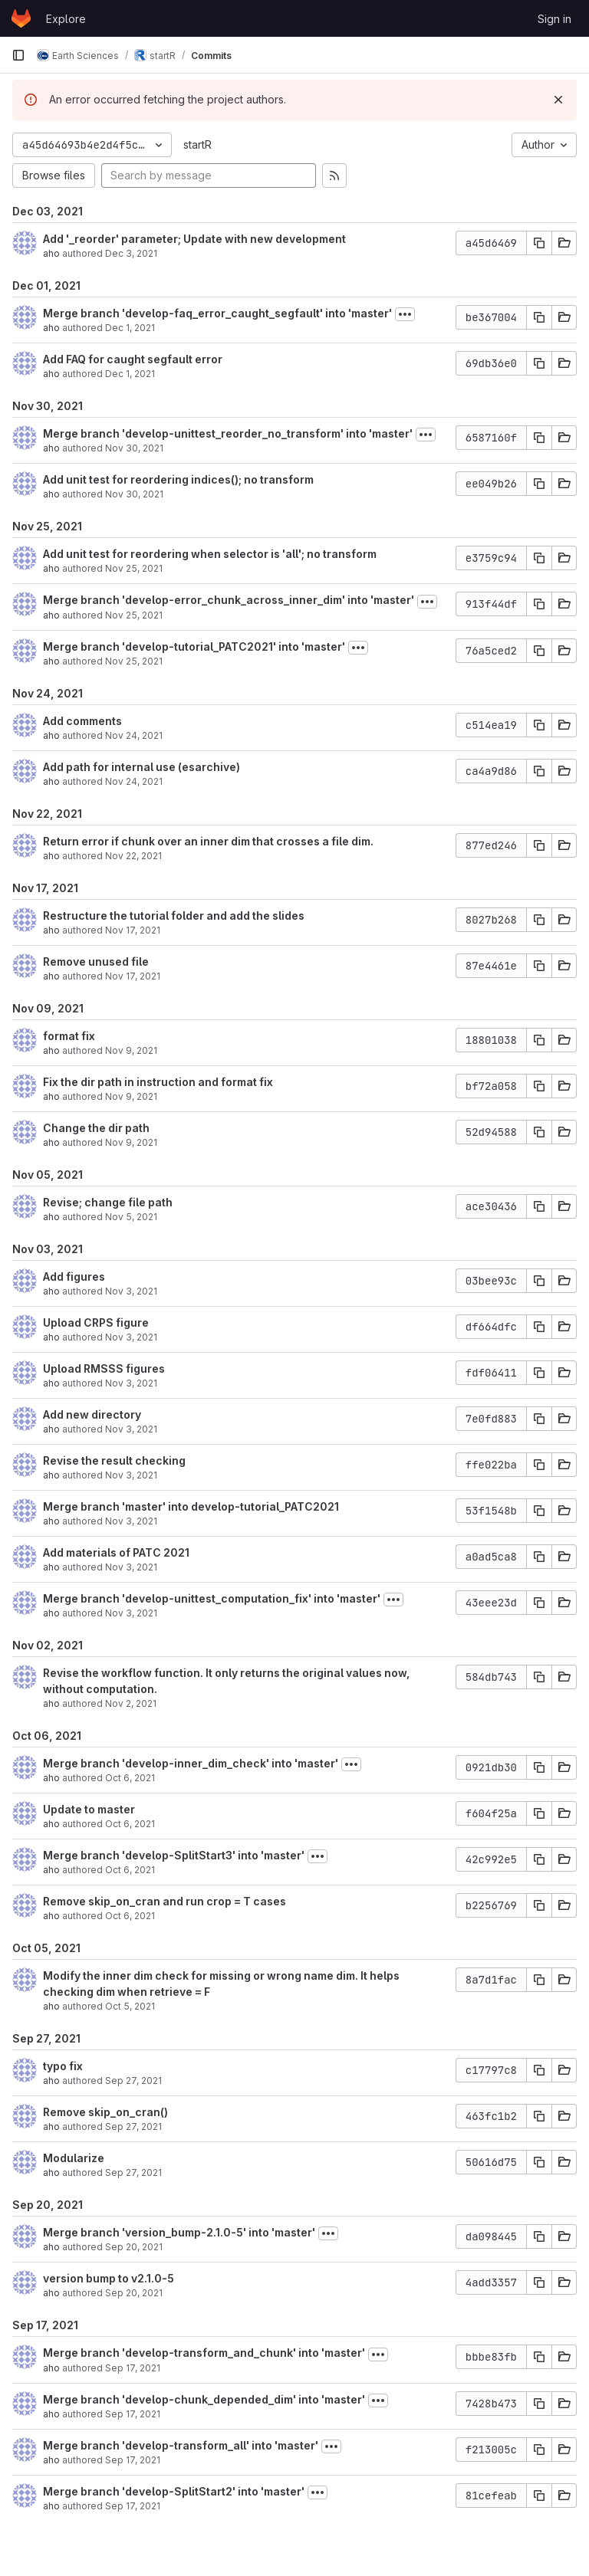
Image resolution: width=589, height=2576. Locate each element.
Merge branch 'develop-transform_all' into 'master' (180, 2445)
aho (51, 253)
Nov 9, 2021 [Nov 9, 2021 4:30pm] (131, 1096)
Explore (66, 18)
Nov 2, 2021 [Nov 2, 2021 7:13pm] (130, 1703)
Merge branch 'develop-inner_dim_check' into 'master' (190, 1763)
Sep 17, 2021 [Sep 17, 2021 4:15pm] (132, 2414)
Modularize (73, 2157)
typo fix (63, 2065)
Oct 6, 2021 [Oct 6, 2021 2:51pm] (130, 1778)
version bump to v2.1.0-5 (108, 2278)
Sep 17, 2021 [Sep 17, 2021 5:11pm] (132, 2368)
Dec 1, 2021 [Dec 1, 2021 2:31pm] (130, 327)
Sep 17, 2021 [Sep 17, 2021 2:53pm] (132, 2460)
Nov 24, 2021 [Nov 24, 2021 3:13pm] (134, 735)
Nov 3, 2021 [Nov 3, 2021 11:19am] (131, 1613)
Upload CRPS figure (96, 1322)
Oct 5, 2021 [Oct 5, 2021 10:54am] (130, 2006)
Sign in (554, 18)
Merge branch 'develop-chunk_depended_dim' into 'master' (204, 2399)
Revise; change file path (108, 1202)
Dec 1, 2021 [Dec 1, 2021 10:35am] (130, 373)
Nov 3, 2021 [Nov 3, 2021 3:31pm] (131, 1475)
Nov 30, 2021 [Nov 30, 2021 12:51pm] (134, 494)
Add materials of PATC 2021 (116, 1552)
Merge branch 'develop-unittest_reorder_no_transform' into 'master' (228, 433)
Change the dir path (96, 1127)
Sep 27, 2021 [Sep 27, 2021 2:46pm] (133, 2172)
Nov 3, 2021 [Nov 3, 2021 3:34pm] (131, 1429)
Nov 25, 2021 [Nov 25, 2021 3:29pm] (134, 661)
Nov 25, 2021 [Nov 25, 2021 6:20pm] (134, 568)
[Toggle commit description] (405, 314)
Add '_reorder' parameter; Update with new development (194, 238)
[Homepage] (21, 18)
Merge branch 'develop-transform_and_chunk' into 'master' (204, 2352)
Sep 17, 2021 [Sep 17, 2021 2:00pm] (132, 2506)
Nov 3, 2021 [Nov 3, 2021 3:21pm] (131, 1521)
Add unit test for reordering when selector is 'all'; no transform (210, 553)
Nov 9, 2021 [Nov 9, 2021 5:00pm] (131, 1050)
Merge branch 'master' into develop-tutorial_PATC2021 (191, 1506)
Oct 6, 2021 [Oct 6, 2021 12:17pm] (130, 1915)
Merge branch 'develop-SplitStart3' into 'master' (173, 1855)
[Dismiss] (558, 99)
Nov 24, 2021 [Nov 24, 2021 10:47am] (134, 781)
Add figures (74, 1276)
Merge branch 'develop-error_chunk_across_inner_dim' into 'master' (228, 599)
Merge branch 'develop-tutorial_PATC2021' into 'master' (194, 646)
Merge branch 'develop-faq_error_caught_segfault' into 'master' (217, 313)
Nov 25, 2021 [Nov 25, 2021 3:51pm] (134, 615)
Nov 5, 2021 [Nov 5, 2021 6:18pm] (131, 1216)
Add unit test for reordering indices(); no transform (178, 479)
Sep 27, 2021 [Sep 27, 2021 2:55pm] (133, 2126)
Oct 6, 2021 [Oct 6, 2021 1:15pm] (130, 1823)
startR (197, 144)
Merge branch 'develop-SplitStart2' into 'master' (173, 2491)
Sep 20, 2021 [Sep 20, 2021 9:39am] (134, 2293)
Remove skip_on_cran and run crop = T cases (164, 1901)
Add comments (82, 720)
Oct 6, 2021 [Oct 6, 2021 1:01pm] (130, 1869)
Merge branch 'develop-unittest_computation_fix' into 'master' (211, 1598)
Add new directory (92, 1414)
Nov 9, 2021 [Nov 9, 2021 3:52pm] (131, 1142)
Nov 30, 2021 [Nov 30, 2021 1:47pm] (134, 448)
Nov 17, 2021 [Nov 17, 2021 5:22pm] (132, 930)
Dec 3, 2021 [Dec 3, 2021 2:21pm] (131, 253)
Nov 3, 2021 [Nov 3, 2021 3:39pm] (131, 1291)
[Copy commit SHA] (539, 243)
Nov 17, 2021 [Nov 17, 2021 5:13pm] (132, 976)
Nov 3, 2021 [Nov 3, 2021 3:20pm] (131, 1567)
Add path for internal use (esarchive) (141, 766)
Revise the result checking (114, 1460)
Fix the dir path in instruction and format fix (158, 1081)
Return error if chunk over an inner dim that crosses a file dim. (208, 841)
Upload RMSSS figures (104, 1368)
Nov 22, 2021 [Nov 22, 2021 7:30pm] (133, 855)
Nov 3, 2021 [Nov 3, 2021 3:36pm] (131, 1337)
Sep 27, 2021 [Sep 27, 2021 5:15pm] (133, 2080)
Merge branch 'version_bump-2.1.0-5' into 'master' (179, 2232)
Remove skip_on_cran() (105, 2111)
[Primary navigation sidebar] (18, 55)
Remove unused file (96, 961)
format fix (69, 1035)
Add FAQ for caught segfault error (132, 359)
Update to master (89, 1809)
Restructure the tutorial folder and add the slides (173, 915)
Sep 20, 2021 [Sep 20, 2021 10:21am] (134, 2247)
